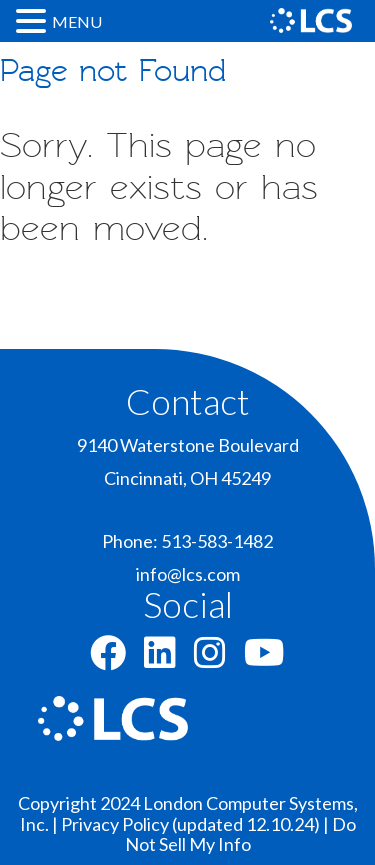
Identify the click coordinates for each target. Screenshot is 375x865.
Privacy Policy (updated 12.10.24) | (196, 824)
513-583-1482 (217, 541)
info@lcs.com (188, 574)
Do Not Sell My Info (240, 834)
